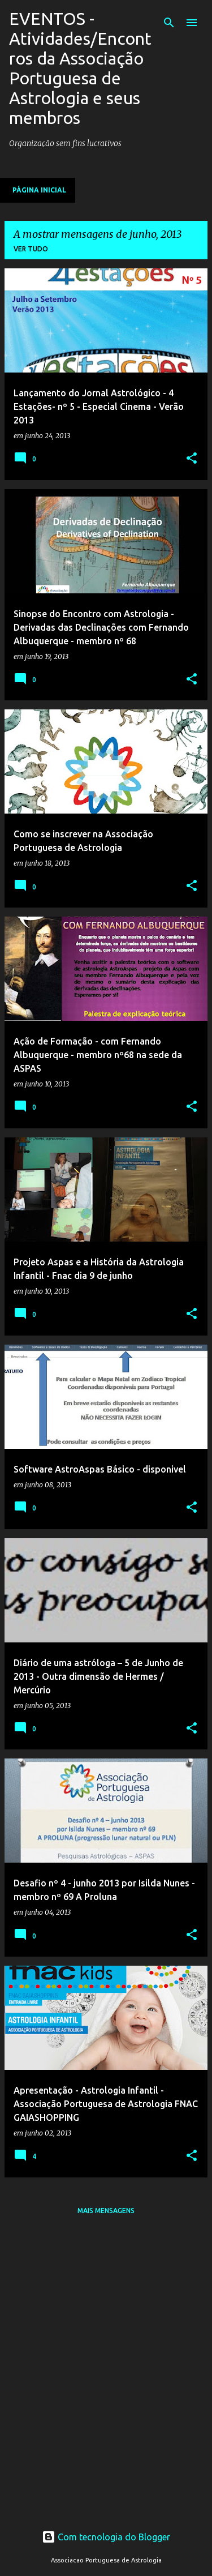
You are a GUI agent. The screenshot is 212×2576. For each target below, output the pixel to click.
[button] (191, 459)
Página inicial (39, 190)
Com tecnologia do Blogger (106, 2537)
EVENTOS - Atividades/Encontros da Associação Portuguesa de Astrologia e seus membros (80, 68)
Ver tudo (31, 249)
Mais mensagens (106, 2210)
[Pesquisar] (169, 22)
